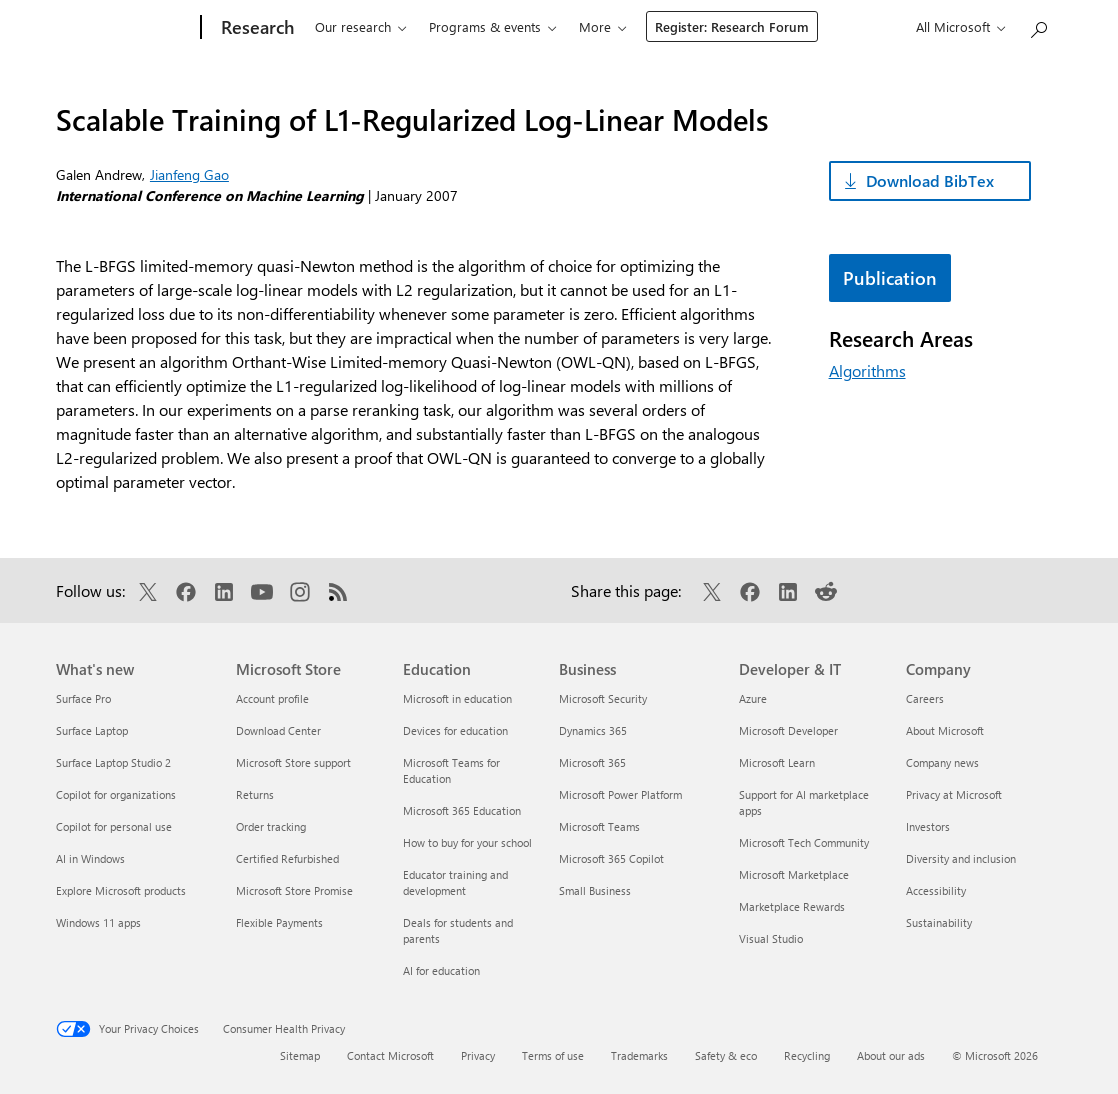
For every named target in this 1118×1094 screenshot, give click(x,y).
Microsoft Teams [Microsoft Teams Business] (599, 826)
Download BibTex (930, 180)
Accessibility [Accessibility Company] (936, 890)
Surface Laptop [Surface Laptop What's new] (92, 730)
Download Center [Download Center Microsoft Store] (278, 730)
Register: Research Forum (857, 26)
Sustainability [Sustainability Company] (939, 922)
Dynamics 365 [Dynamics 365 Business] (593, 730)
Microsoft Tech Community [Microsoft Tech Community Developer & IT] (804, 842)
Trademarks (639, 1055)
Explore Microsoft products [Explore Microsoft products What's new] (121, 890)
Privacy (478, 1055)
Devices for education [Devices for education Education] (455, 730)
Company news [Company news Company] (942, 762)
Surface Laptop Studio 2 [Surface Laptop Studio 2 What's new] (113, 762)
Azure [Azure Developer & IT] (753, 698)
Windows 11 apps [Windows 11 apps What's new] (98, 922)
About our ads (891, 1055)
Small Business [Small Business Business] (595, 890)
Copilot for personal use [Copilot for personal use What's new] (114, 826)
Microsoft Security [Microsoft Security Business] (603, 698)
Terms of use (553, 1055)
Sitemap (300, 1055)
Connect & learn (616, 26)
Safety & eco (726, 1055)
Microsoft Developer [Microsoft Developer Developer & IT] (788, 730)
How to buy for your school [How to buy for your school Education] (467, 842)
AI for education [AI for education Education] (441, 970)
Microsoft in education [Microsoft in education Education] (457, 698)
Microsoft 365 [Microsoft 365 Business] (592, 762)
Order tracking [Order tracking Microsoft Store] (271, 826)
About (718, 26)
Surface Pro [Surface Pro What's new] (83, 698)
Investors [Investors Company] (928, 826)
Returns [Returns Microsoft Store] (255, 794)
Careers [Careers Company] (925, 698)
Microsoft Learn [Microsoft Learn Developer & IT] (777, 762)
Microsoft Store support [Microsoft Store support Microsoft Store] (293, 762)
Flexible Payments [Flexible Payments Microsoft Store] (279, 922)
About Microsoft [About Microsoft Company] (945, 730)
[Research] (245, 28)
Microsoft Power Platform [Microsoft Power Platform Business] (620, 794)
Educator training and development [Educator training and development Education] (455, 882)
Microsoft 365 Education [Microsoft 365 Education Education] (462, 810)
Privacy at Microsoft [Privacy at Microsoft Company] (954, 794)
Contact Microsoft (390, 1055)
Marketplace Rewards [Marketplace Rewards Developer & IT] (792, 906)
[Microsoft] (119, 28)
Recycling (807, 1055)
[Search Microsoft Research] (1038, 25)
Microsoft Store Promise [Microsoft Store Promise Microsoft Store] (294, 890)
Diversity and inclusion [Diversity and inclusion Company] (961, 858)
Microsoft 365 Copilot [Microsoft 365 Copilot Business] (611, 858)
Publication (890, 278)
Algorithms (867, 370)
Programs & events (475, 26)
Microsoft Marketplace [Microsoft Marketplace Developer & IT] (794, 874)
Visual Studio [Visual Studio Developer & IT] (771, 938)
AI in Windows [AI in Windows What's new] (90, 858)
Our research (343, 26)
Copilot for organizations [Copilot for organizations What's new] (116, 794)
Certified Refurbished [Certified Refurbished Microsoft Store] (287, 858)
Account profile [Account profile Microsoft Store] (272, 698)
